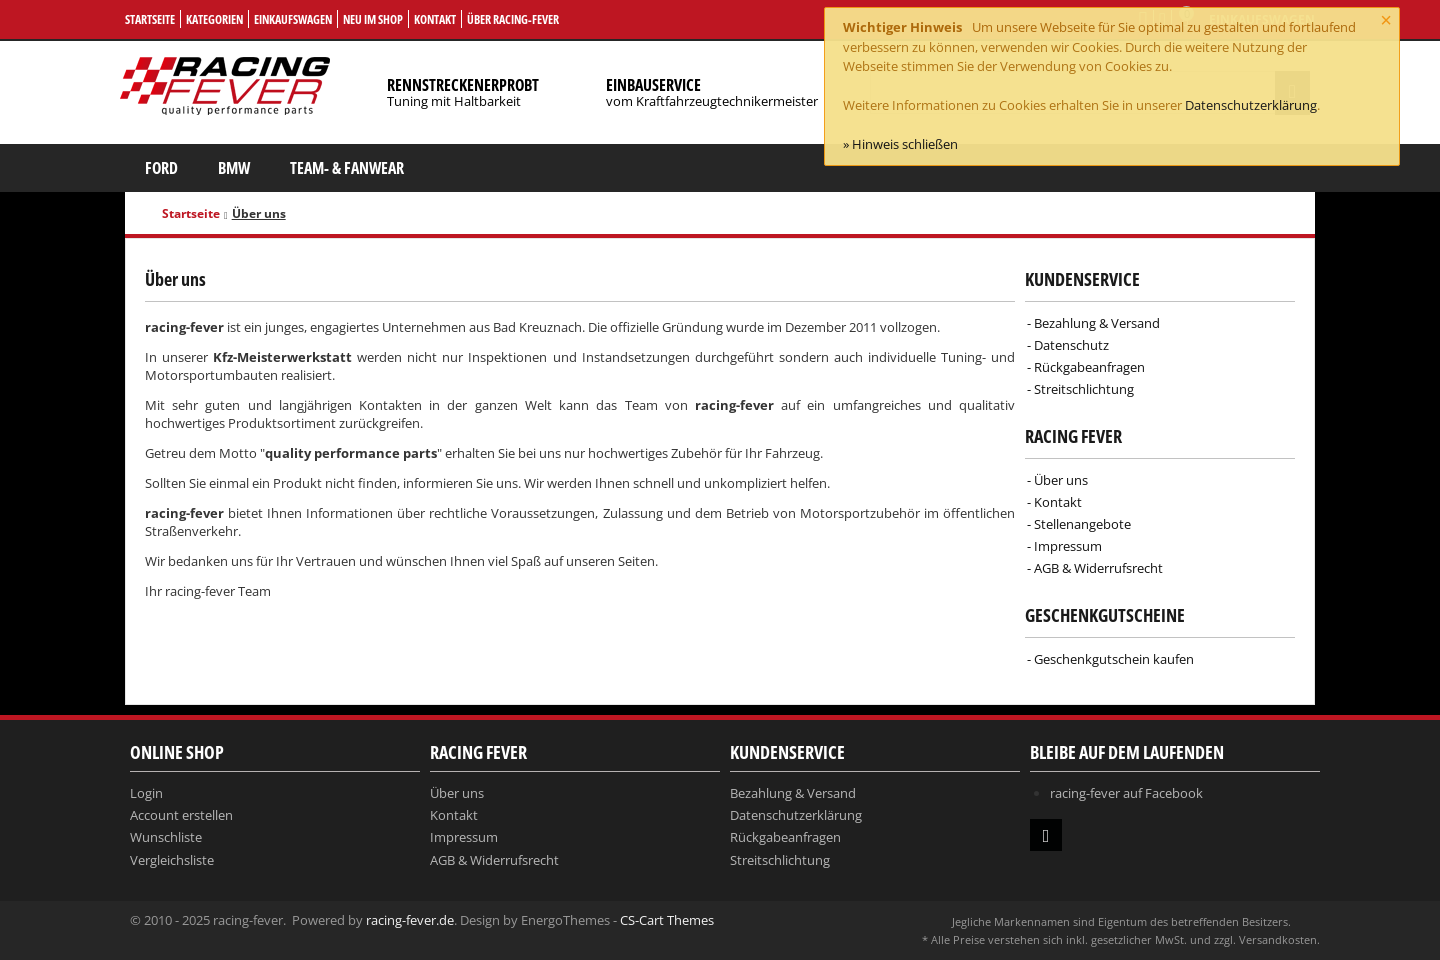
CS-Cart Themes (667, 920)
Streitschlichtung (1084, 389)
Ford (161, 168)
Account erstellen (181, 815)
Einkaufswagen (293, 19)
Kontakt (435, 19)
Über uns (1061, 480)
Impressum (1068, 546)
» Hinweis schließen (900, 144)
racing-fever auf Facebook (1126, 793)
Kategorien (214, 19)
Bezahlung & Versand (1097, 323)
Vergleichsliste (172, 860)
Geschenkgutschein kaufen (1114, 659)
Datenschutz (1071, 345)
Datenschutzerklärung (1251, 105)
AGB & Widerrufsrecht (1098, 568)
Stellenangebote (1082, 524)
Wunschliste (166, 837)
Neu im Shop (373, 19)
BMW (234, 168)
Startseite (150, 19)
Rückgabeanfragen (1089, 367)
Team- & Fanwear (347, 168)
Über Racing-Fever (513, 19)
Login (146, 793)
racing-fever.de (410, 920)
